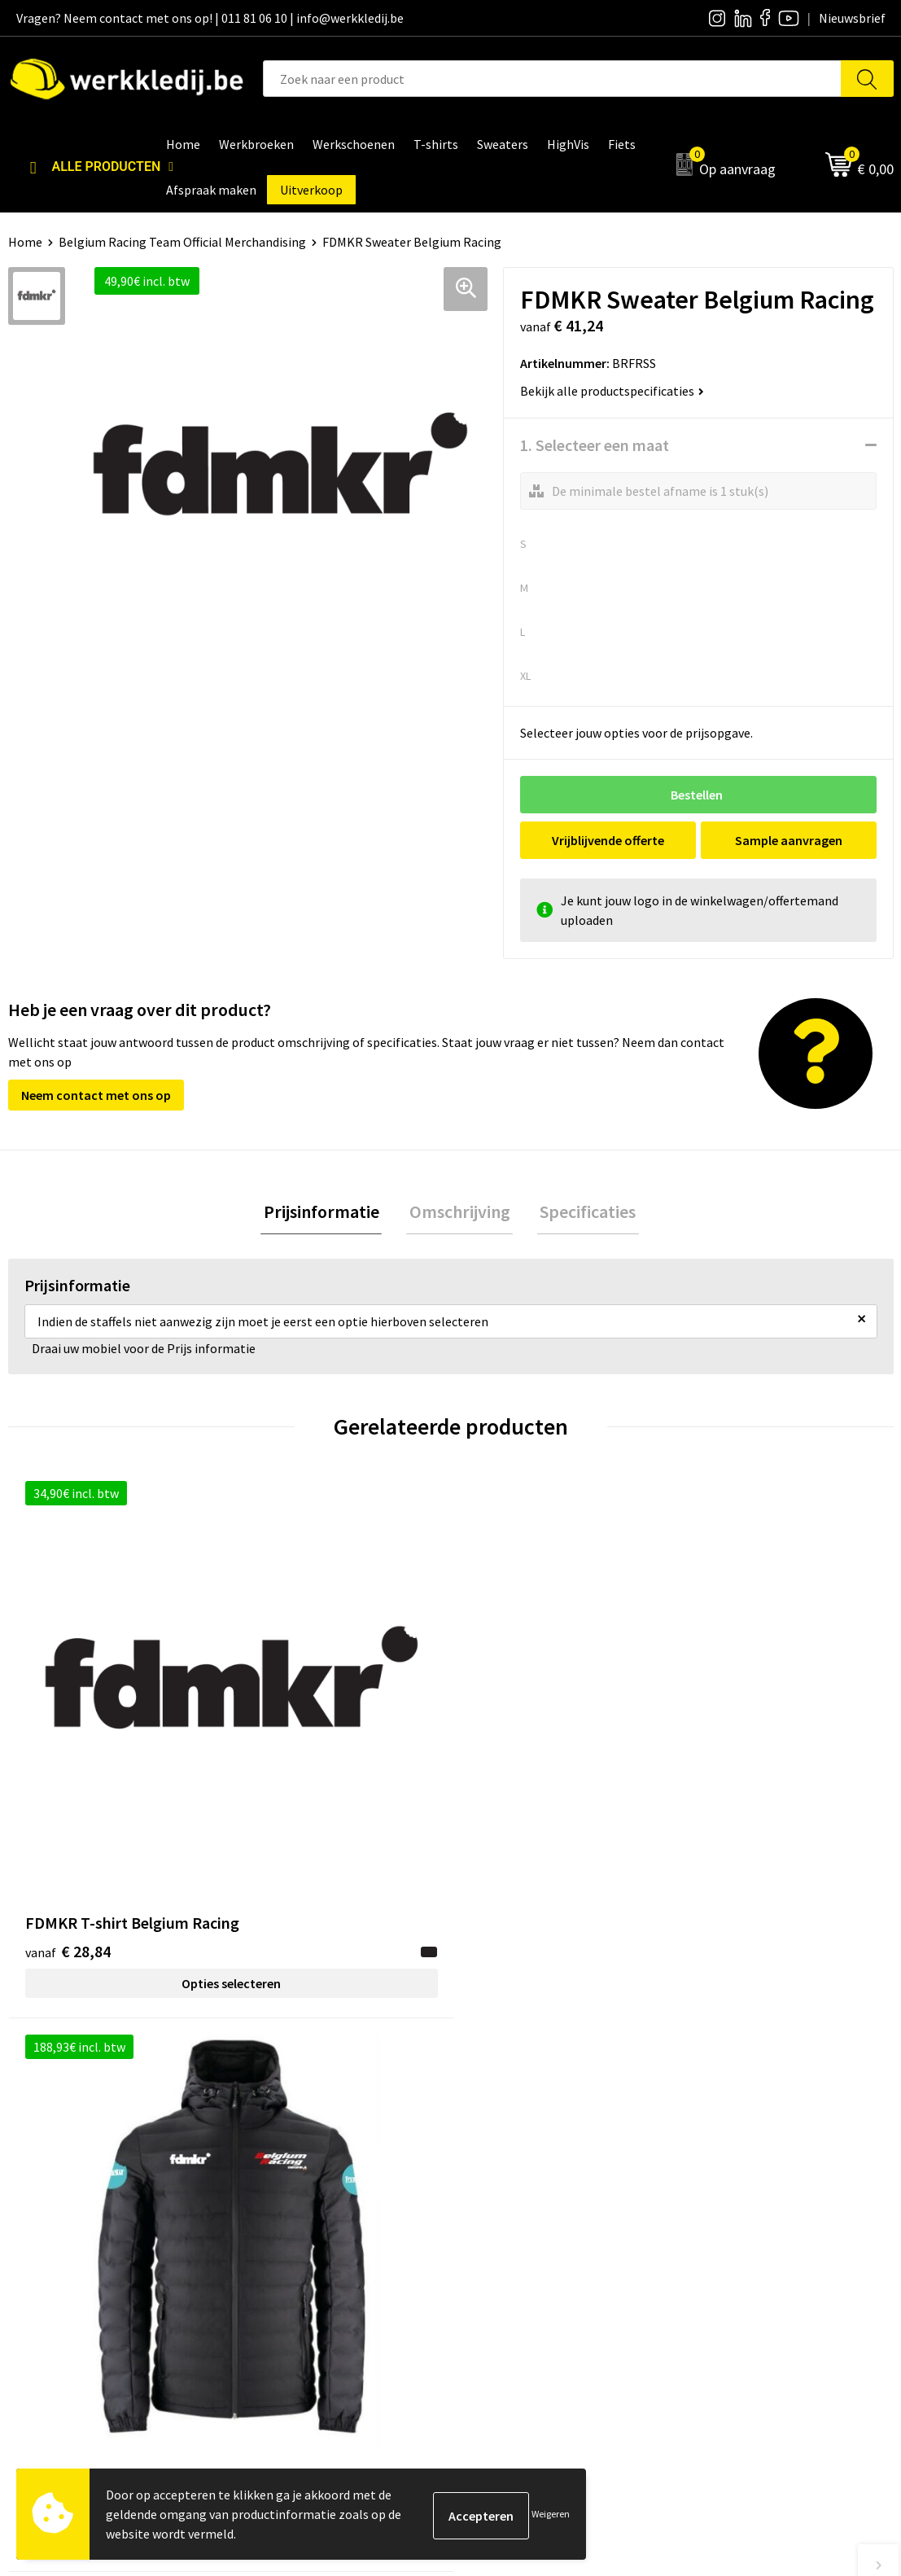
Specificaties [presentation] (583, 1213)
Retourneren (725, 2208)
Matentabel (503, 2233)
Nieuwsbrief (503, 2183)
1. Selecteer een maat (594, 445)
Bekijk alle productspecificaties (612, 391)
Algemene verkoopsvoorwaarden (343, 2233)
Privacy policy (289, 2183)
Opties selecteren (118, 1784)
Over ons (494, 2159)
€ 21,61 (732, 1752)
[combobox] (552, 78)
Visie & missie (507, 2208)
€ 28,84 (68, 1752)
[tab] (327, 1213)
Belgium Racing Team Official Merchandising (182, 242)
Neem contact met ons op (96, 1095)
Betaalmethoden (737, 2183)
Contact (274, 2159)
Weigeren (550, 2514)
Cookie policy (288, 2208)
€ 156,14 (293, 1752)
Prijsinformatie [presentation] (327, 1213)
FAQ (262, 2258)
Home (25, 242)
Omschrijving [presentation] (459, 1213)
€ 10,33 (510, 1752)
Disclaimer (719, 2159)
